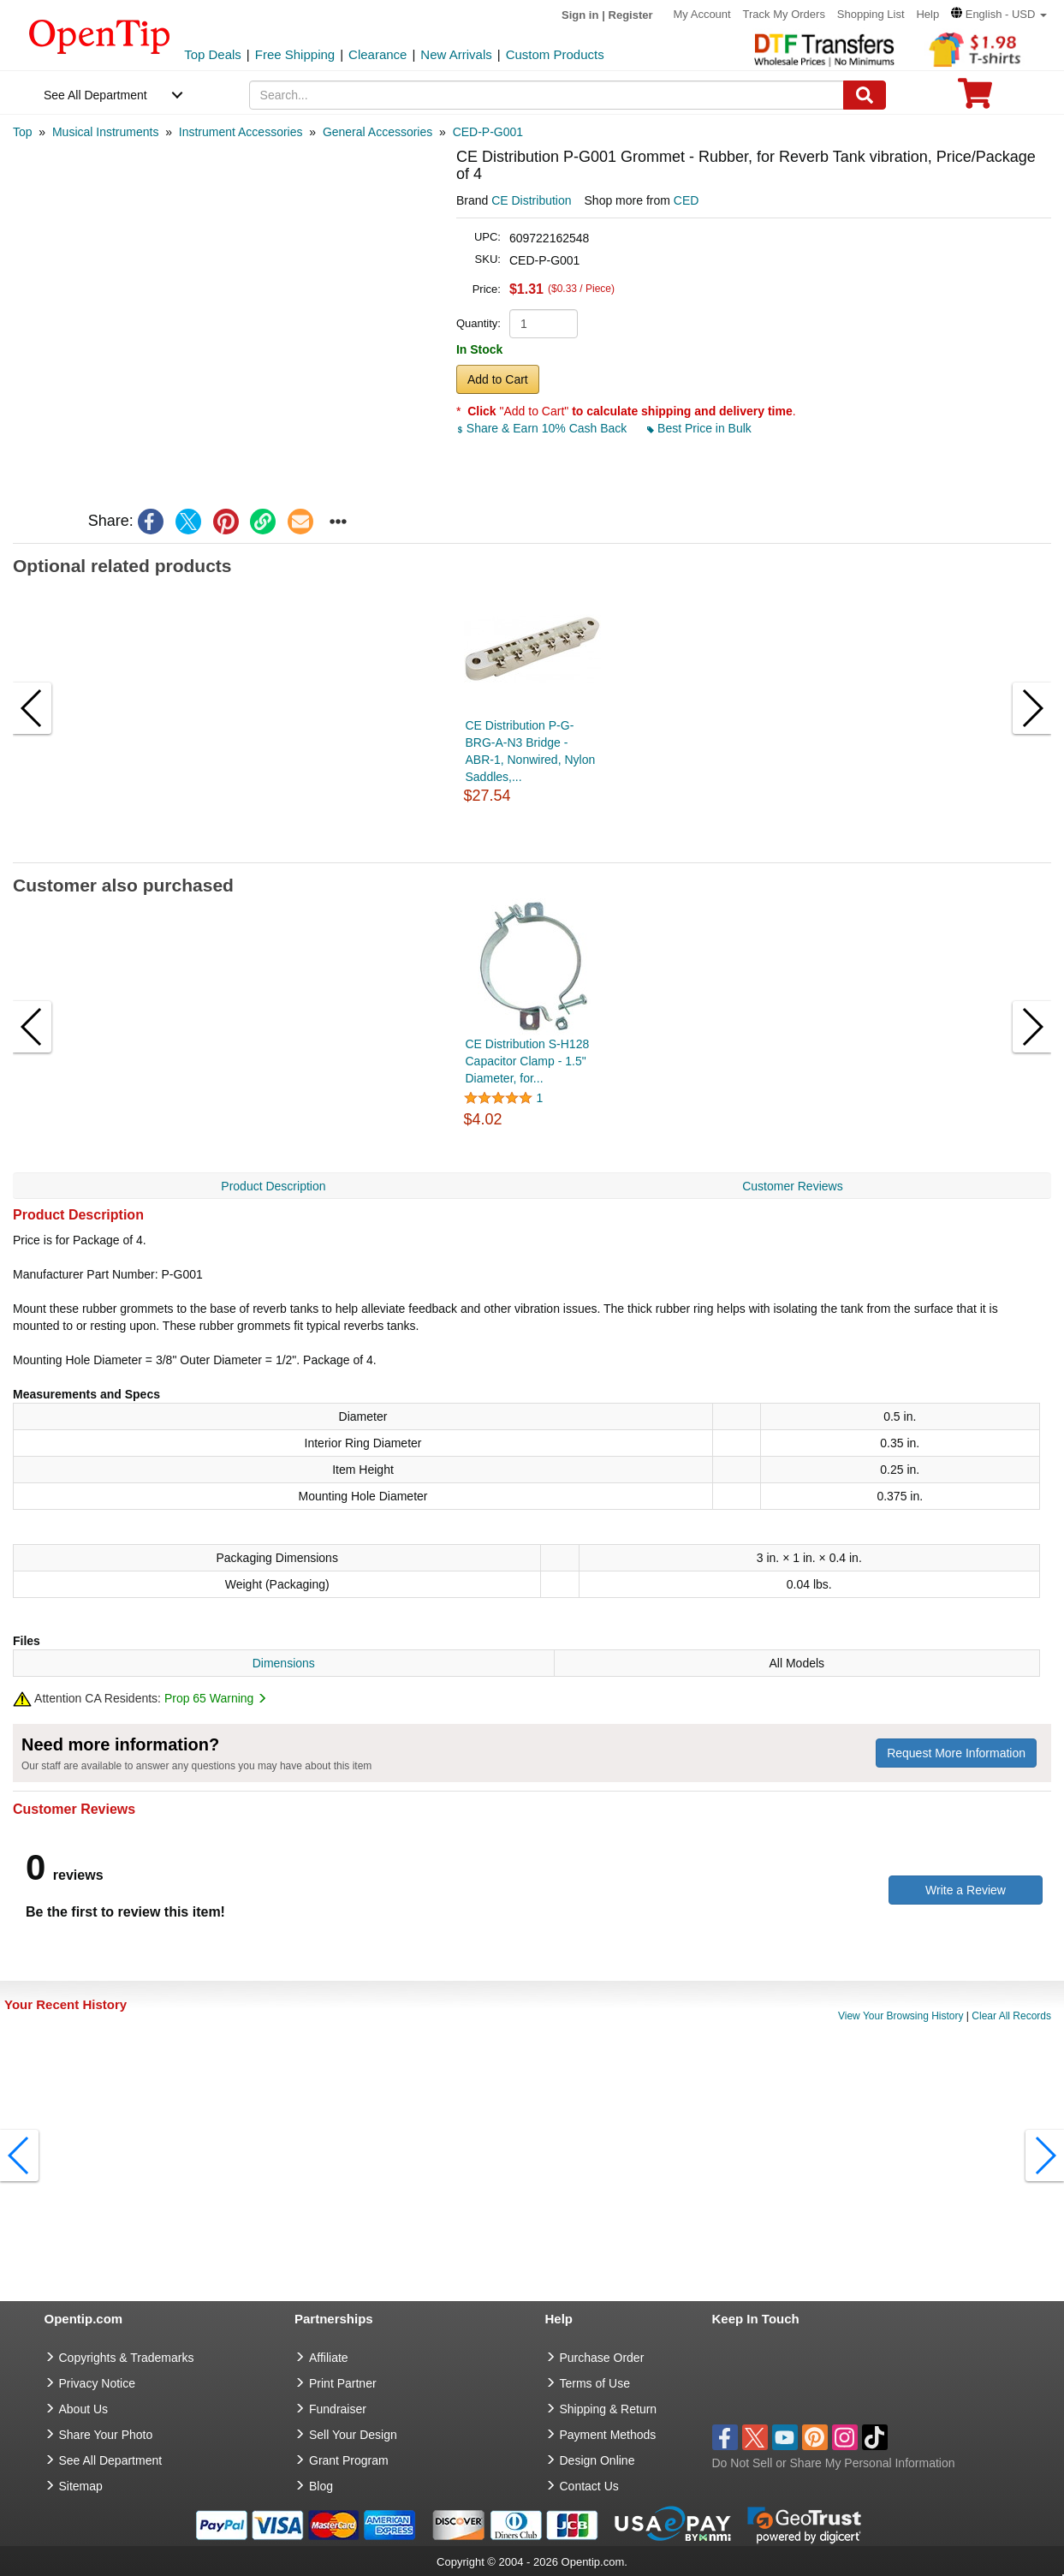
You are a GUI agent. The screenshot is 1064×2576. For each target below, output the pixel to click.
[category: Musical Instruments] (105, 132)
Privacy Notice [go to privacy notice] (97, 2383)
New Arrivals (455, 54)
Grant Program (349, 2460)
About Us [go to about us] (84, 2409)
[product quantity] (543, 323)
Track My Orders (784, 14)
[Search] (864, 95)
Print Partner (343, 2383)
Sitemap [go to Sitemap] (81, 2486)
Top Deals (212, 54)
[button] (999, 14)
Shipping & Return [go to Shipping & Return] (608, 2409)
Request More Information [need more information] (956, 1753)
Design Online (597, 2460)
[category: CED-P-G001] (488, 132)
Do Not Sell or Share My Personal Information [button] (833, 2463)
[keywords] (547, 95)
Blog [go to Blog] (321, 2486)
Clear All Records (1011, 2016)
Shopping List (871, 14)
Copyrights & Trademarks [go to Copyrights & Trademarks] (126, 2357)
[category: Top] (23, 132)
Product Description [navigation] (273, 1186)
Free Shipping (295, 54)
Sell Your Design (353, 2435)
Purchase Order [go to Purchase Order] (602, 2357)
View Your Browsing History (901, 2016)
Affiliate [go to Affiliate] (328, 2357)
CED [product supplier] (686, 200)
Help (927, 14)
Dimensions (284, 1663)
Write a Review (965, 1890)
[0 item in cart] (975, 99)
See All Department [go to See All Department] (111, 2460)
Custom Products (555, 54)
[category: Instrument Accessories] (241, 132)
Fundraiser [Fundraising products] (337, 2409)
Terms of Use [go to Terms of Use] (595, 2383)
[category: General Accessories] (377, 132)
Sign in (580, 15)
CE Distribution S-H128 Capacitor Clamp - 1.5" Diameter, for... (528, 1061)
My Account (701, 14)
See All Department (95, 95)
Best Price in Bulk (699, 428)
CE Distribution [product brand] (531, 200)
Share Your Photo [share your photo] (106, 2435)
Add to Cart (497, 379)
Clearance (377, 54)
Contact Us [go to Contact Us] (589, 2486)
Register (631, 15)
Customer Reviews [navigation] (792, 1186)
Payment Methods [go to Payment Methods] (608, 2435)
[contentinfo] (99, 35)
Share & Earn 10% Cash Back (543, 428)
